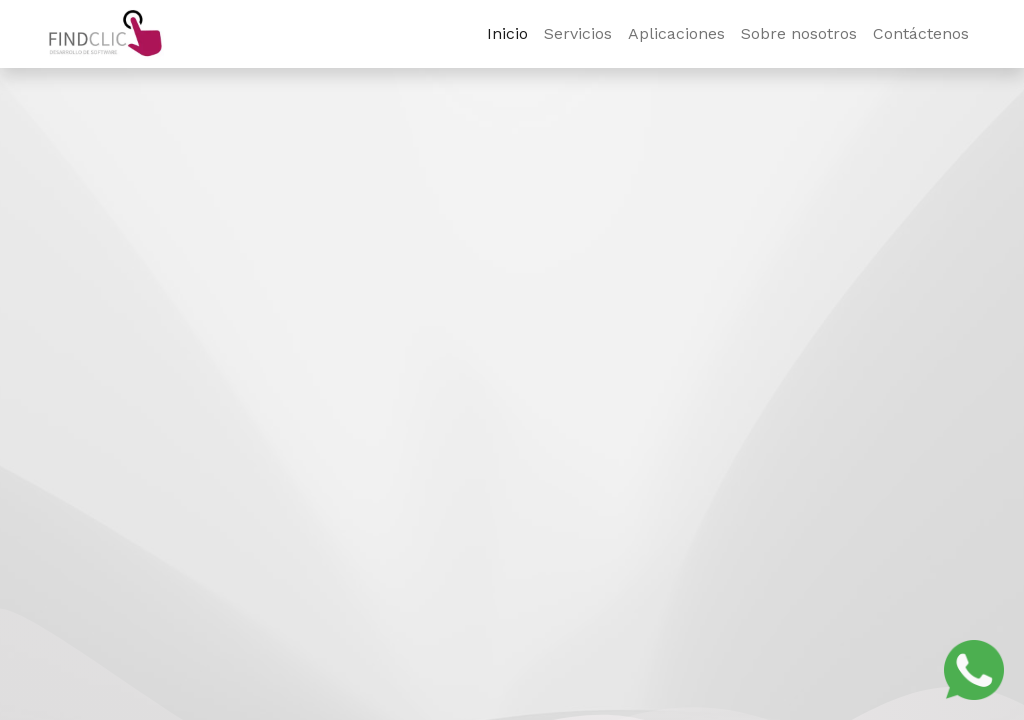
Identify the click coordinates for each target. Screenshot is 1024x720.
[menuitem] (507, 34)
